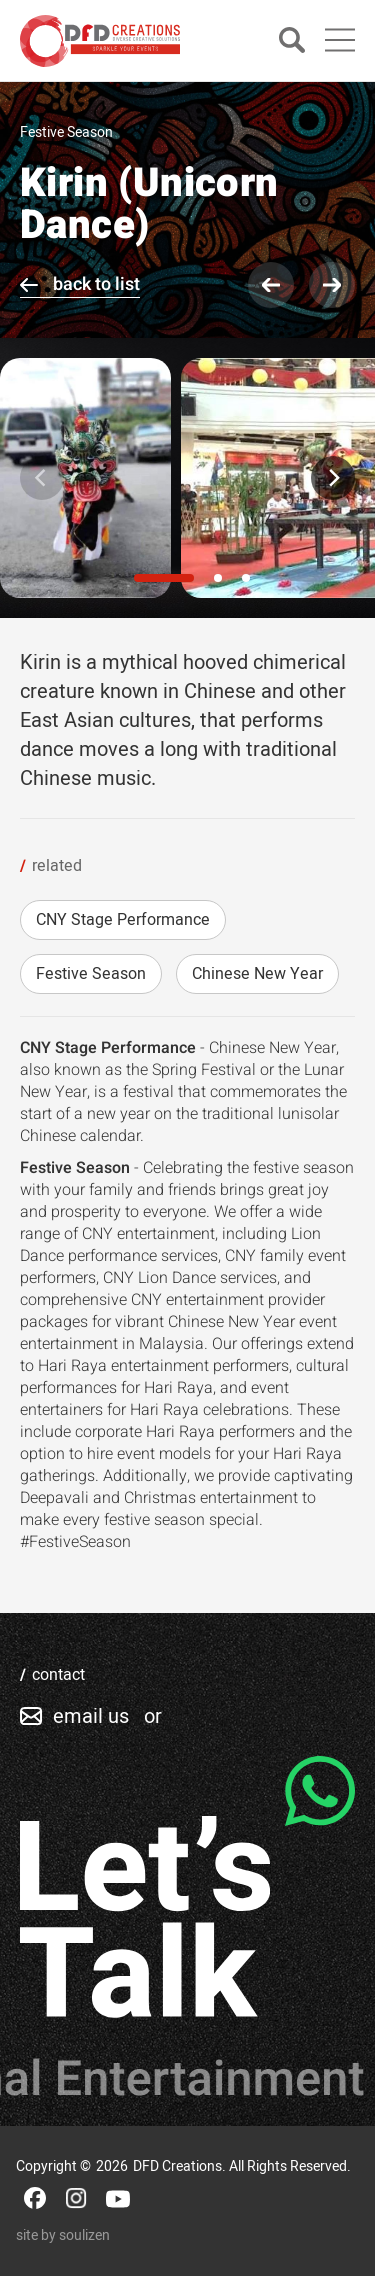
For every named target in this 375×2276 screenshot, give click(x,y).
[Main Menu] (340, 40)
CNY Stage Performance (123, 920)
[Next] (333, 478)
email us (91, 1716)
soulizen (84, 2235)
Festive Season (91, 974)
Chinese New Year (257, 974)
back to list (96, 284)
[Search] (292, 41)
